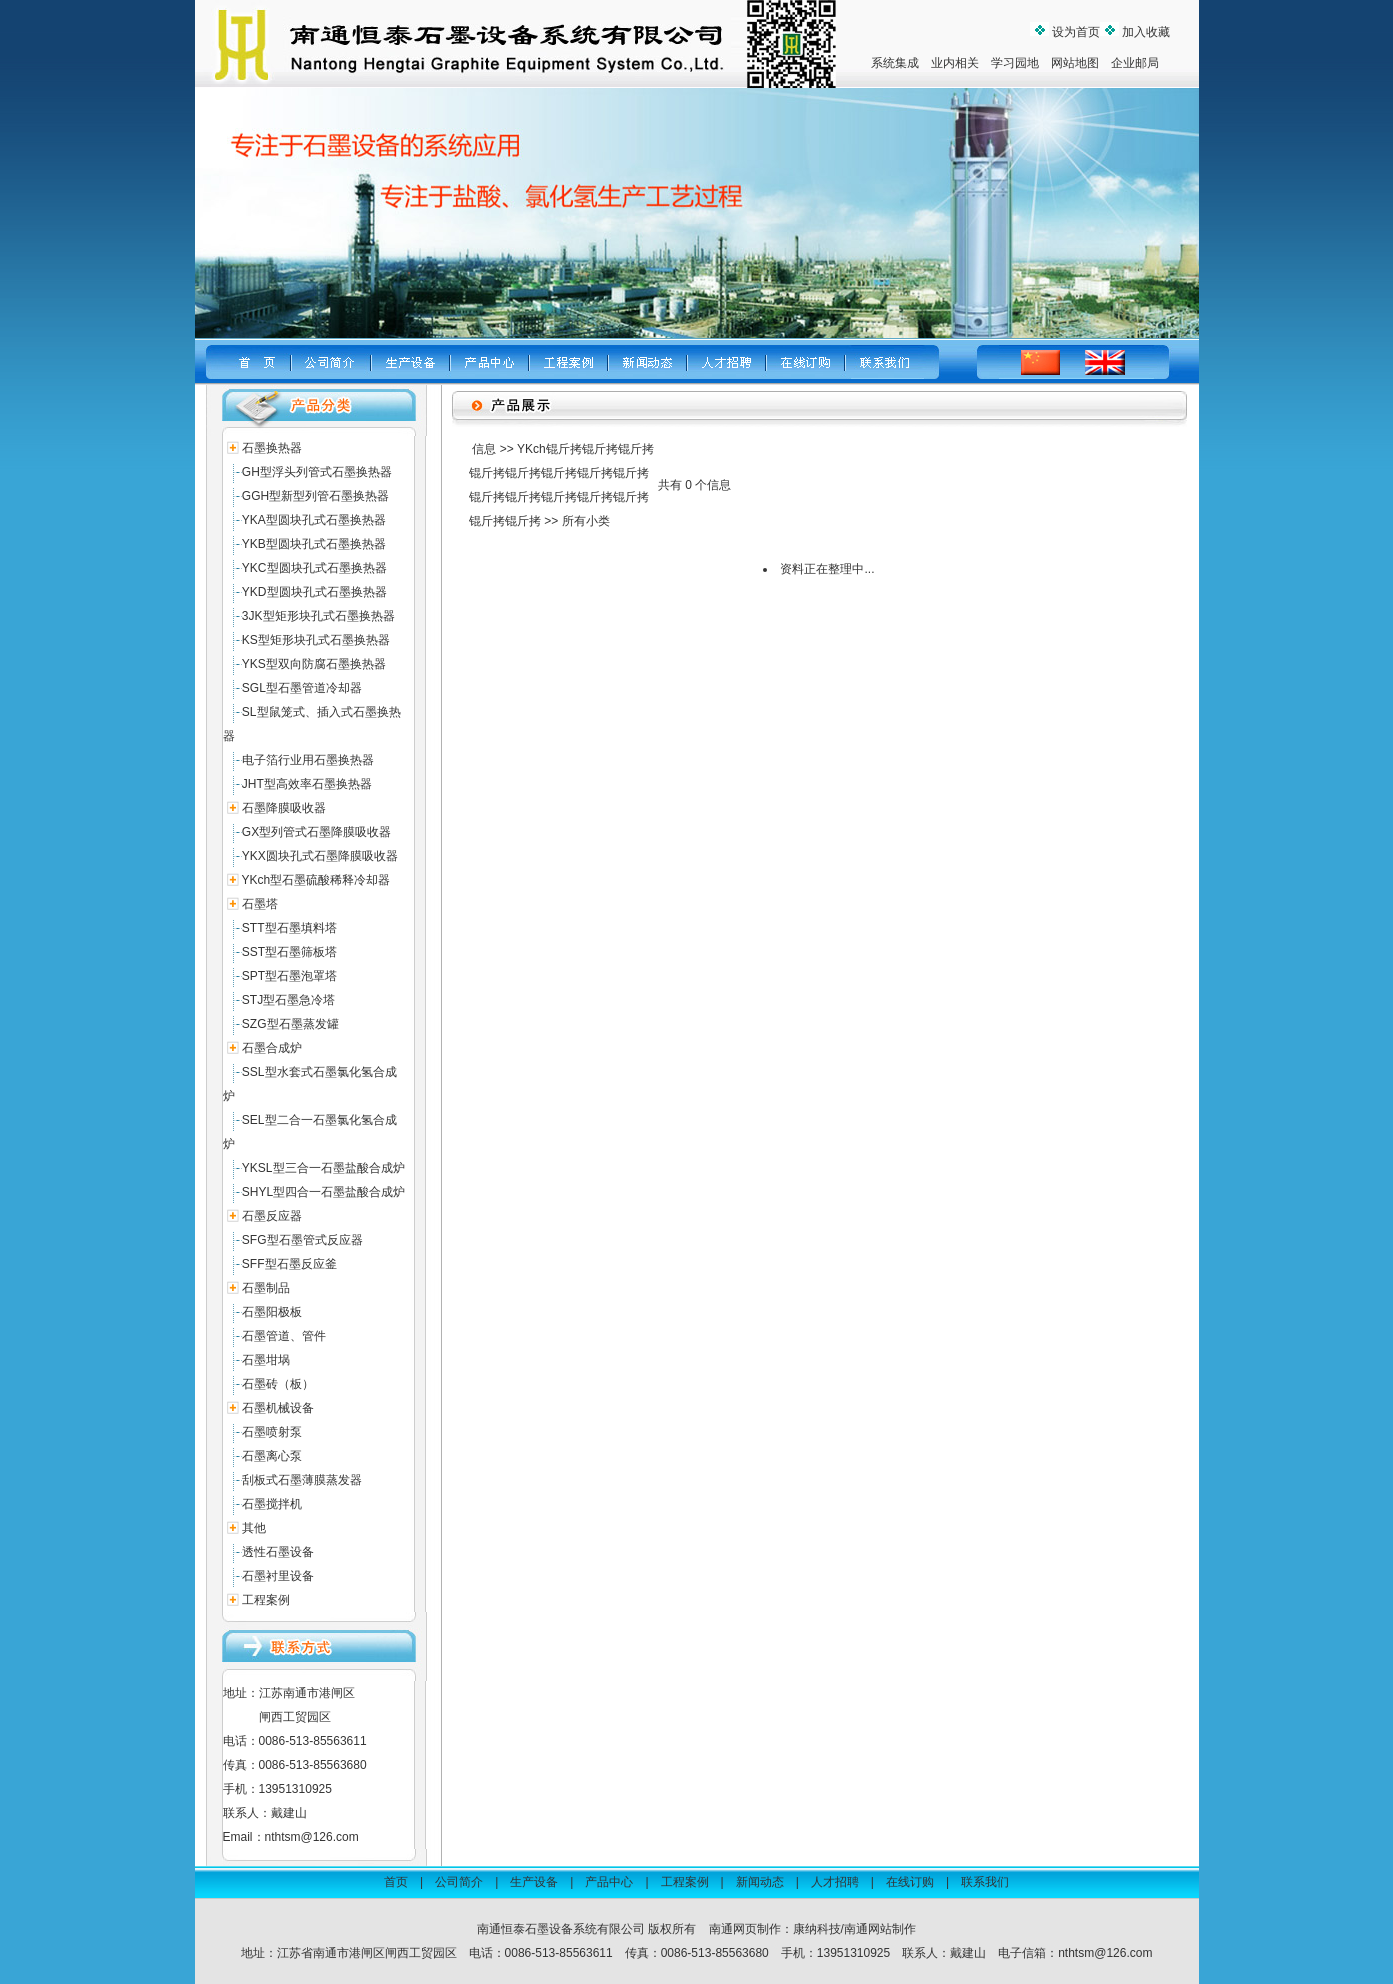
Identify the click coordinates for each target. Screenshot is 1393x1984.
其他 (254, 1528)
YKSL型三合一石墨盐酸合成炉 (323, 1168)
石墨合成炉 (272, 1048)
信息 (484, 449)
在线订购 (910, 1882)
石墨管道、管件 (284, 1336)
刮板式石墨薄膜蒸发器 (302, 1480)
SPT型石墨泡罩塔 (289, 976)
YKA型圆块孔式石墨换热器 (314, 520)
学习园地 (1015, 63)
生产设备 (534, 1882)
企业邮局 (1135, 63)
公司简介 (459, 1882)
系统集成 (895, 63)
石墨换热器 (272, 448)
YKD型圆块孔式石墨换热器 (314, 592)
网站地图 (1075, 63)
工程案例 (266, 1600)
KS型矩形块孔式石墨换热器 (316, 640)
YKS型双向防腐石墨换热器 (314, 664)
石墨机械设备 (278, 1408)
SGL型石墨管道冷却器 (302, 688)
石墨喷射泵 (272, 1432)
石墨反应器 (272, 1216)
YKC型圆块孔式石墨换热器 (314, 568)
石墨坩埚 (266, 1360)
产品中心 (609, 1882)
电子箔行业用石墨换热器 (308, 760)
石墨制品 (266, 1288)
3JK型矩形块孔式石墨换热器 (318, 616)
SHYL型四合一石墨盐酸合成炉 (323, 1192)
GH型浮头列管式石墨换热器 (317, 472)
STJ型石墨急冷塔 (288, 1000)
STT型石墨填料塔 (289, 928)
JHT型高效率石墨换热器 (307, 784)
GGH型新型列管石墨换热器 (315, 496)
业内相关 (955, 63)
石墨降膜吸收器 (284, 808)
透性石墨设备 (278, 1552)
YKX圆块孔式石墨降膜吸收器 (320, 856)
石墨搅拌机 (272, 1504)
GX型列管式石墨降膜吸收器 (316, 832)
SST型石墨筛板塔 (289, 952)
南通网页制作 (745, 1929)
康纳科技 (817, 1929)
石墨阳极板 (272, 1312)
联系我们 (985, 1882)
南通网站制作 (880, 1929)
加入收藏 (1144, 32)
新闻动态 (760, 1882)
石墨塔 (260, 904)
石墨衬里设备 (278, 1576)
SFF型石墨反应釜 (289, 1264)
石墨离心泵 (272, 1456)
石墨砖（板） (278, 1384)
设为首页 (1074, 32)
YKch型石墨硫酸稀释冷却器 (316, 880)
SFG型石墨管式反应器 (302, 1240)
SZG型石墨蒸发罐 (290, 1024)
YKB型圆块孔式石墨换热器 (314, 544)
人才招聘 (835, 1882)
